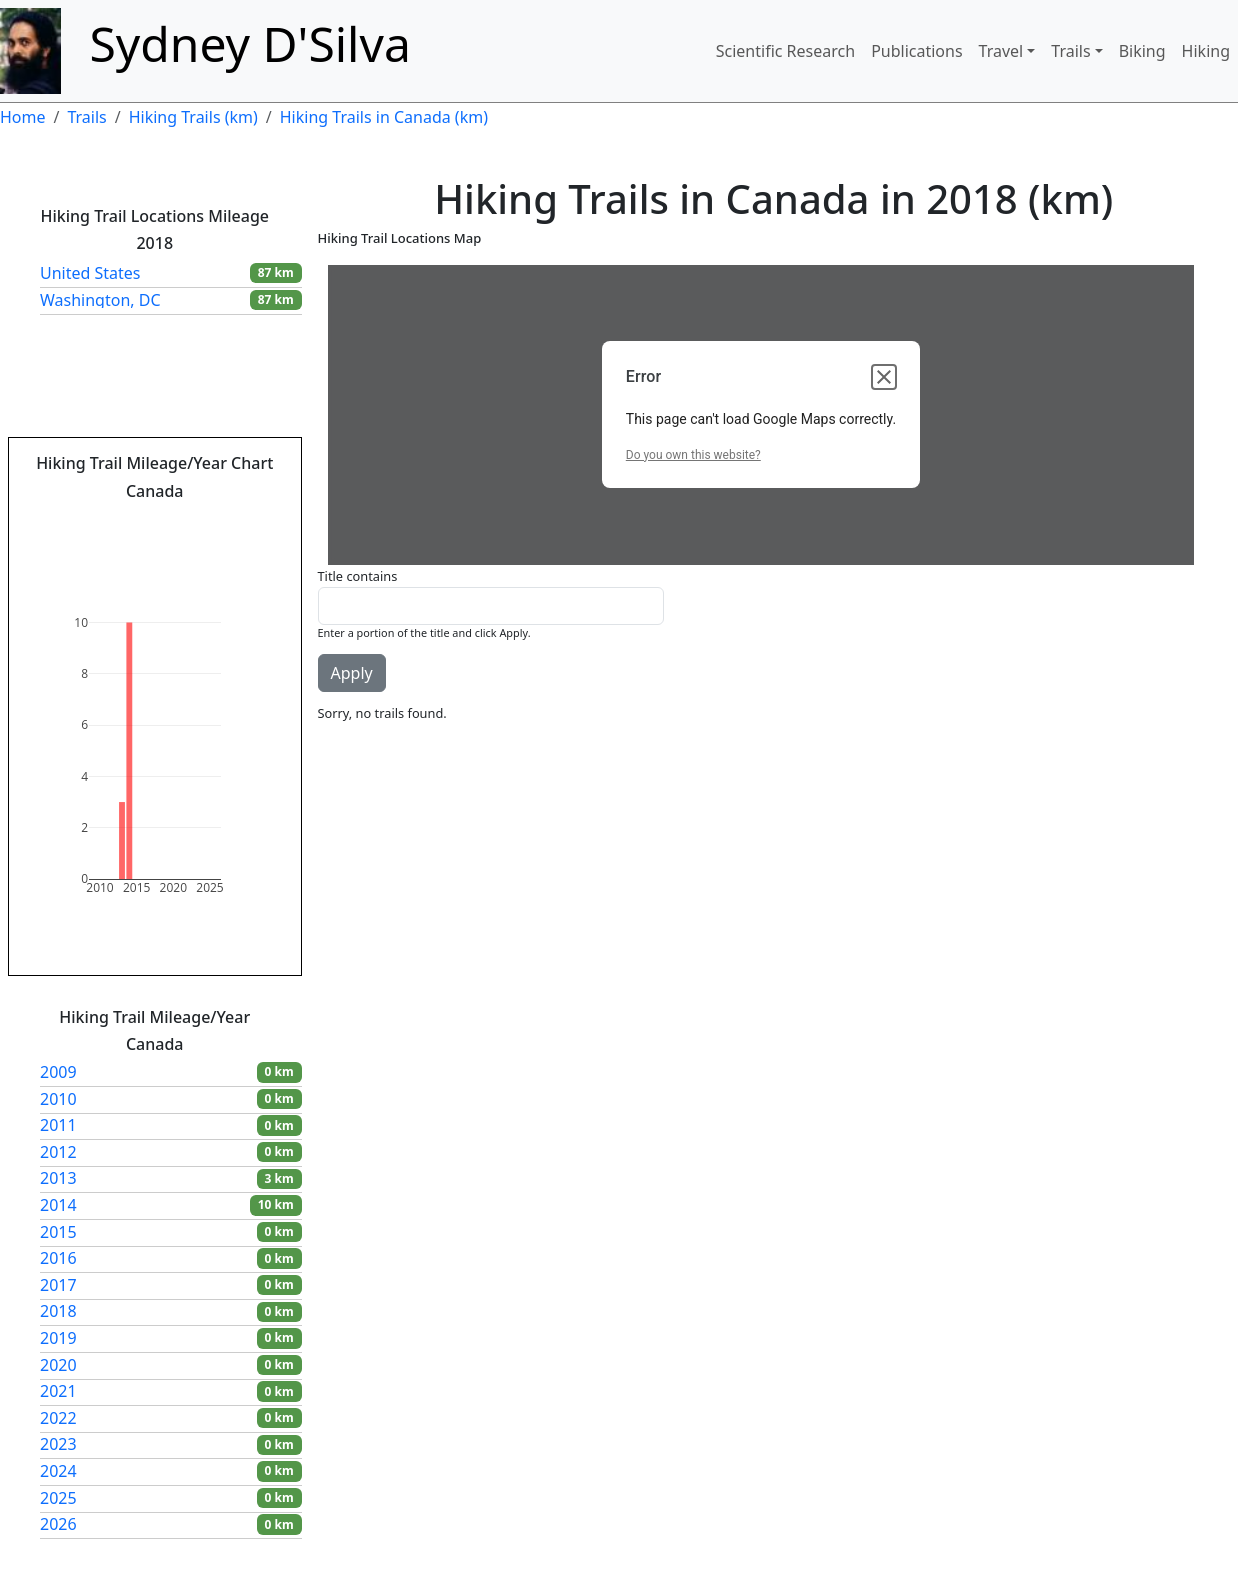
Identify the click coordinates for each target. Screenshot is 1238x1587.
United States (90, 273)
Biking (1142, 51)
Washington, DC (100, 300)
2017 (58, 1285)
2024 (58, 1471)
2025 (58, 1498)
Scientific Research (785, 51)
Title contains (358, 576)
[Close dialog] (884, 377)
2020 (58, 1365)
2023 (58, 1444)
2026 (58, 1524)
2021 (58, 1391)
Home (23, 117)
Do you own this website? (693, 455)
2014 (58, 1205)
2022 (58, 1418)
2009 (58, 1072)
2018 (58, 1311)
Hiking (1206, 51)
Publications (916, 51)
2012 (58, 1152)
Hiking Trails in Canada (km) (384, 117)
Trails (1070, 51)
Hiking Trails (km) (193, 117)
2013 (58, 1178)
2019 (58, 1338)
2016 (58, 1258)
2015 (58, 1232)
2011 (58, 1125)
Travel (1001, 51)
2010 (58, 1099)
